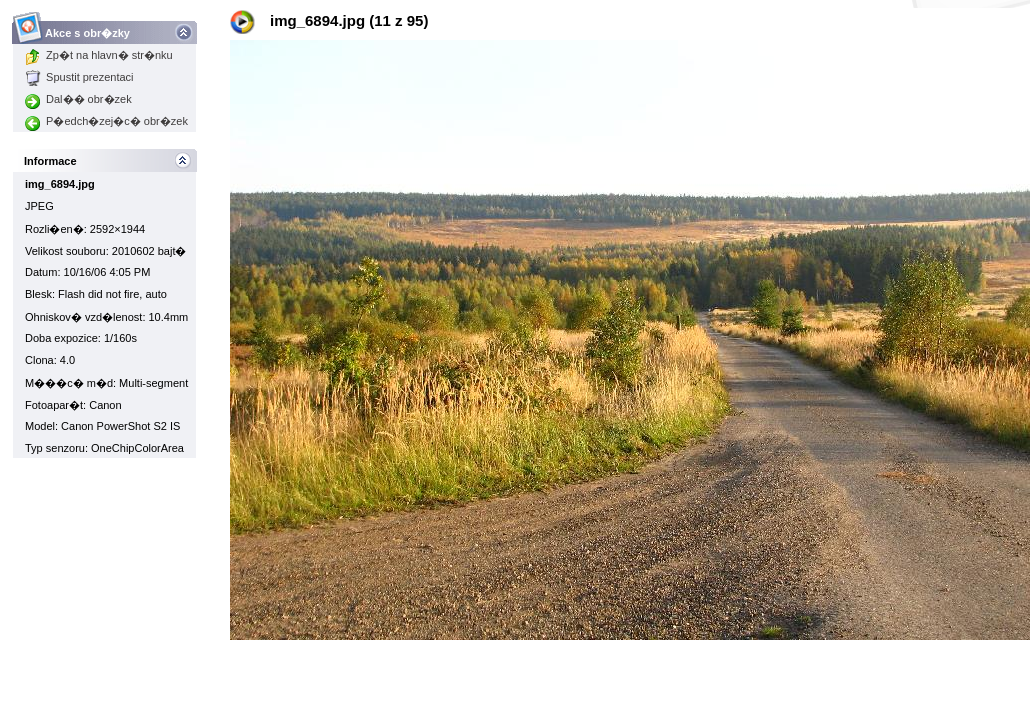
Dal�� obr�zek (78, 99)
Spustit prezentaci (79, 77)
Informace (50, 161)
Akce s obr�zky (88, 27)
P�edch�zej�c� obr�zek (106, 121)
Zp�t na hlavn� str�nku (99, 55)
